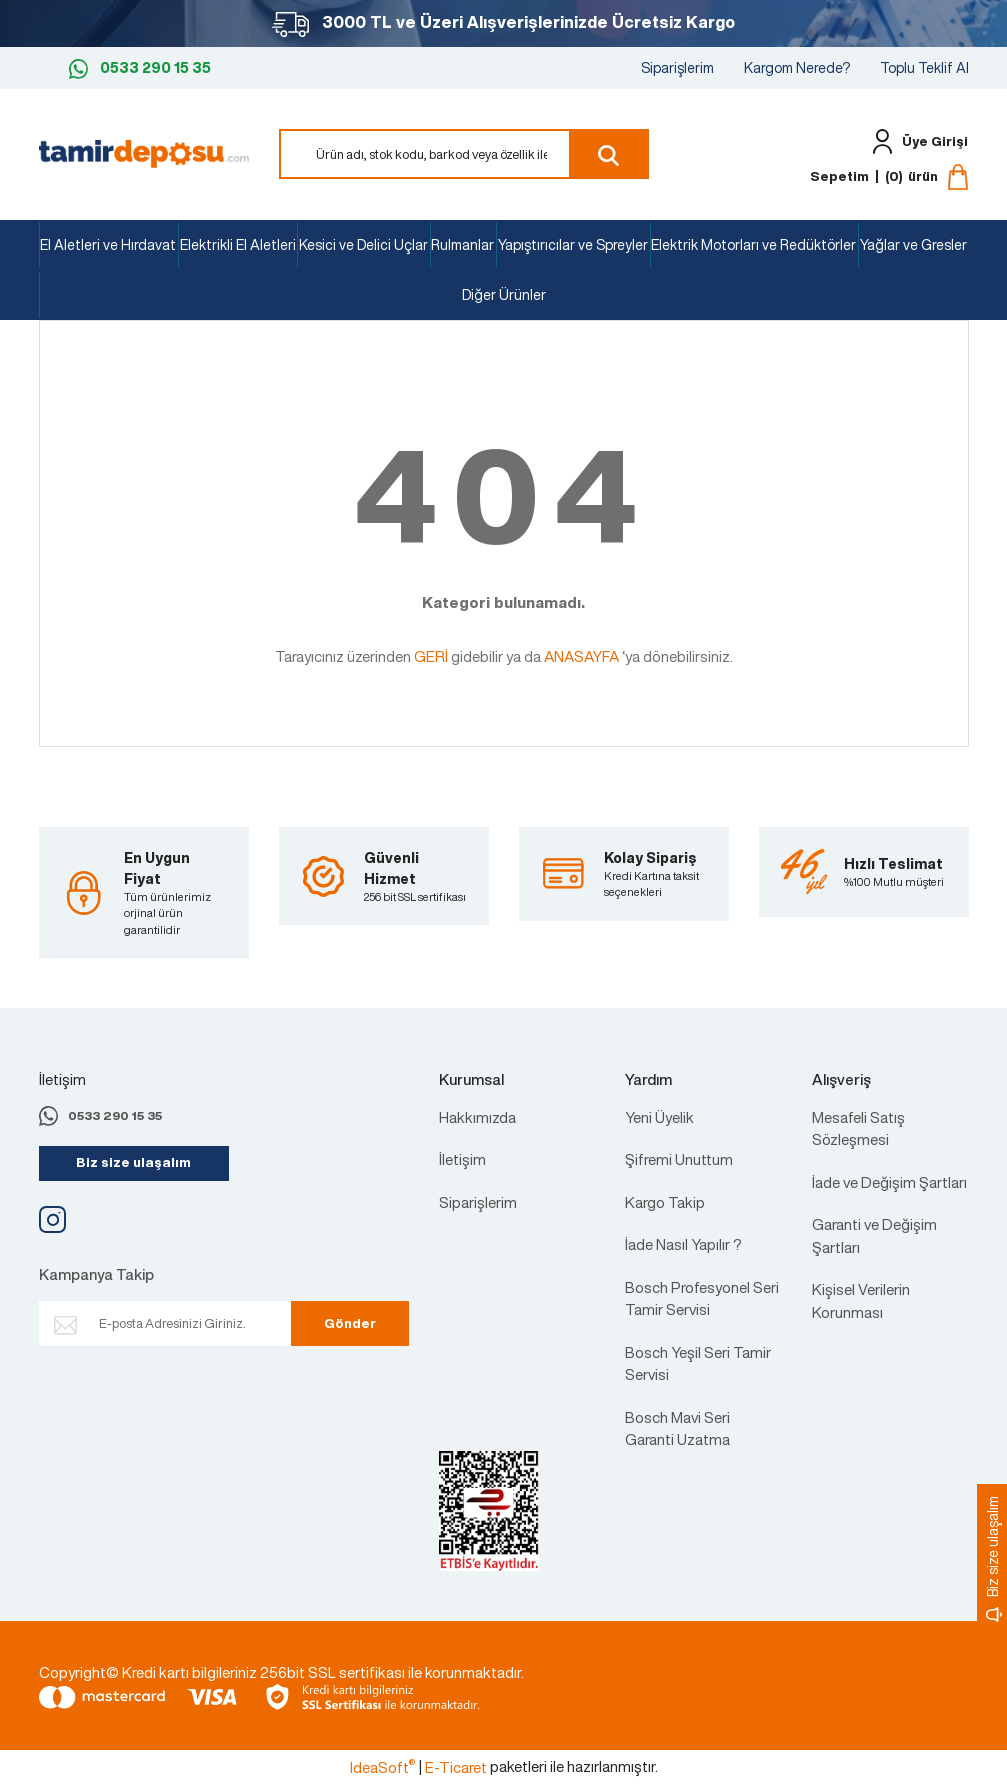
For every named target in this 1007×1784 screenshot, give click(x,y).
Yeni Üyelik (659, 1117)
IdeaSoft (382, 1767)
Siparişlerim (677, 67)
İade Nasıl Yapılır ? (683, 1244)
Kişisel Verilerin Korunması (861, 1300)
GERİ (431, 656)
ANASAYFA (581, 656)
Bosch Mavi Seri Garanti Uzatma (677, 1428)
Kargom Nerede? (797, 67)
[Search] (464, 154)
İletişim (462, 1159)
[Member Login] (915, 141)
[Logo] (144, 152)
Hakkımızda (477, 1117)
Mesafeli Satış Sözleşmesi (858, 1128)
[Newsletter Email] (186, 1323)
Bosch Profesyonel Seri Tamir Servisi (702, 1298)
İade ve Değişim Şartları (889, 1182)
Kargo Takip (665, 1202)
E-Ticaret (456, 1767)
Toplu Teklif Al (924, 67)
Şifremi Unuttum (679, 1159)
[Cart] (889, 177)
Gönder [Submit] (344, 1323)
